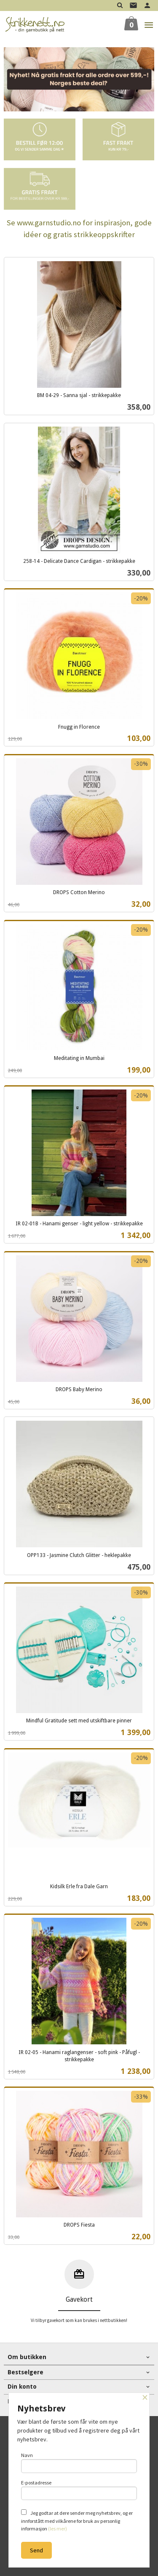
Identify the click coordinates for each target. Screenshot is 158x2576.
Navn (79, 2462)
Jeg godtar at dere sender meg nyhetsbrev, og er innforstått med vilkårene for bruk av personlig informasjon (77, 2520)
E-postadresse (79, 2489)
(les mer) (57, 2528)
